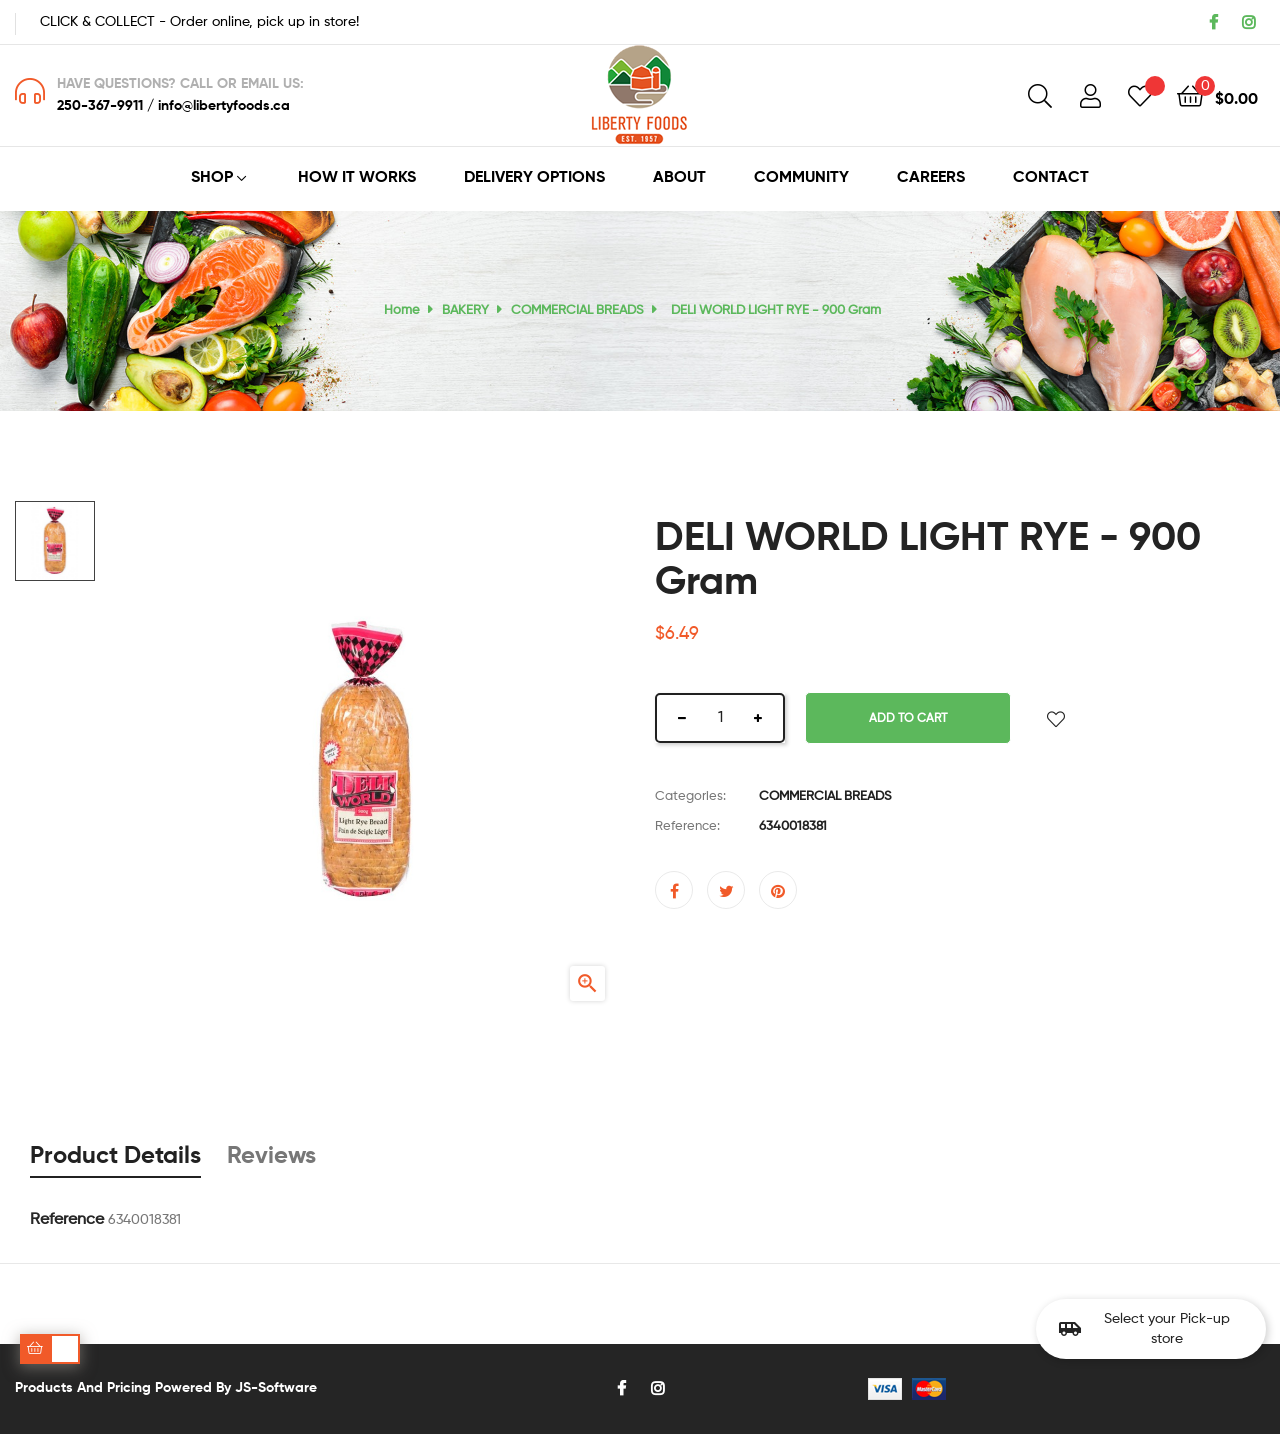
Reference (67, 1220)
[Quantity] (720, 718)
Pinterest (778, 890)
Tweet (726, 890)
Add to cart (908, 719)
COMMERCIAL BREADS (825, 796)
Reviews (271, 1156)
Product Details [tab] (115, 1156)
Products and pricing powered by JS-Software (166, 1388)
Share (674, 890)
